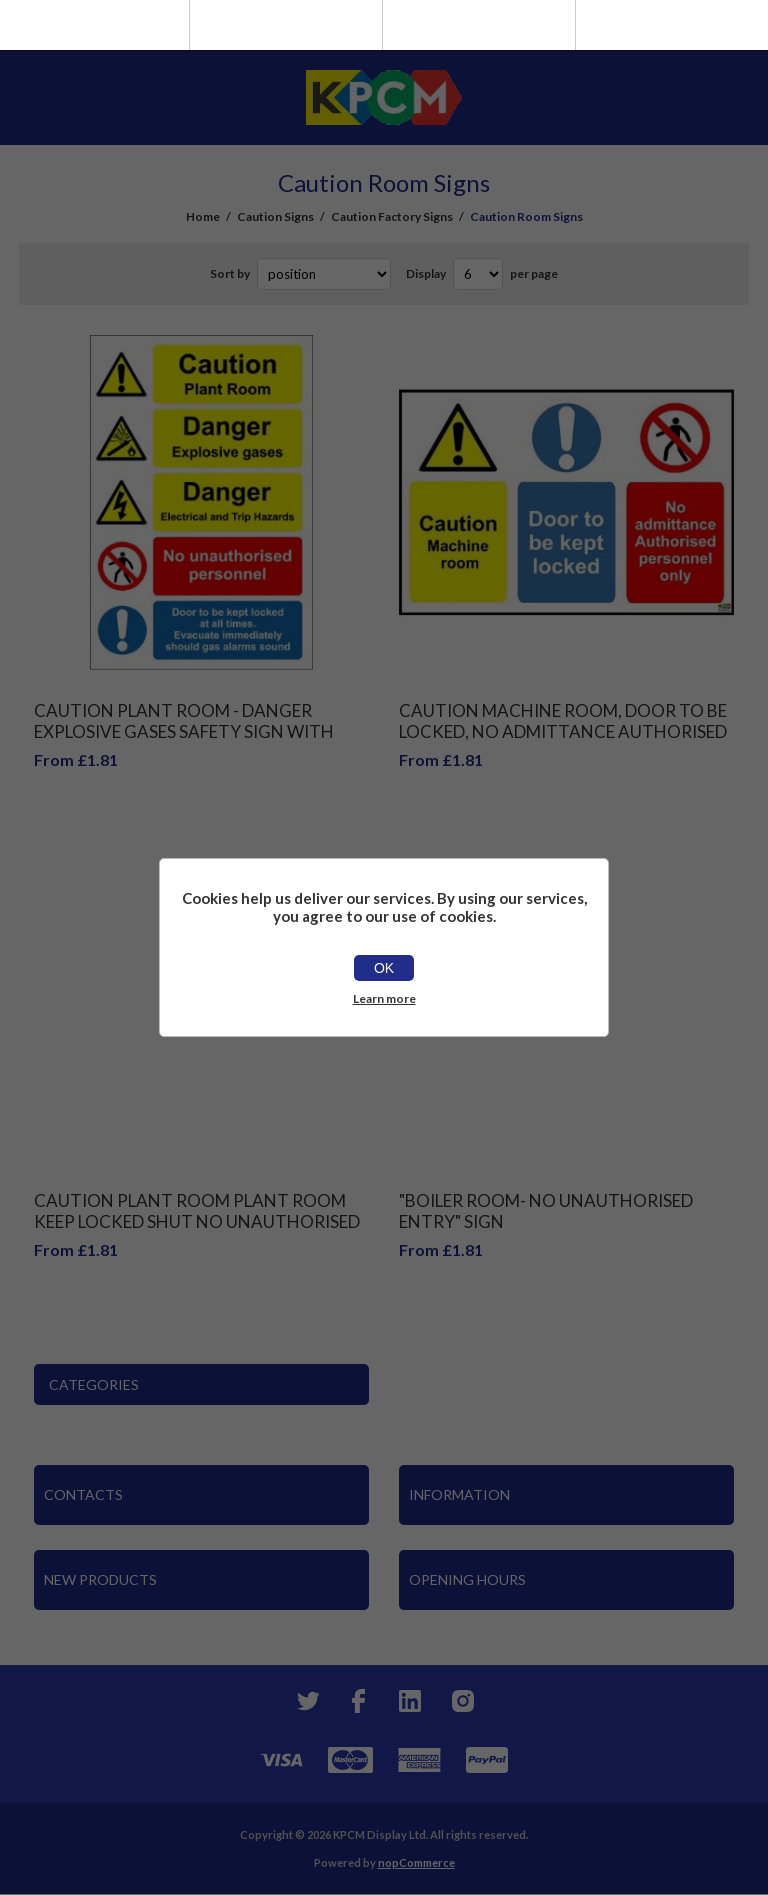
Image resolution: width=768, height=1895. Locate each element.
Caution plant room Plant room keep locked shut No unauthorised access (197, 1221)
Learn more (384, 998)
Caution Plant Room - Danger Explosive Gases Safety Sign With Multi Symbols (184, 731)
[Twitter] (306, 1701)
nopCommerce (416, 1862)
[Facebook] (358, 1701)
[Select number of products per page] (478, 274)
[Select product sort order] (324, 274)
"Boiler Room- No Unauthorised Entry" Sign (546, 1211)
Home (203, 216)
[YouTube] (410, 1701)
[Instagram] (462, 1701)
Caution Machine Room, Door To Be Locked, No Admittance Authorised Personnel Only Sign (563, 731)
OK (384, 968)
